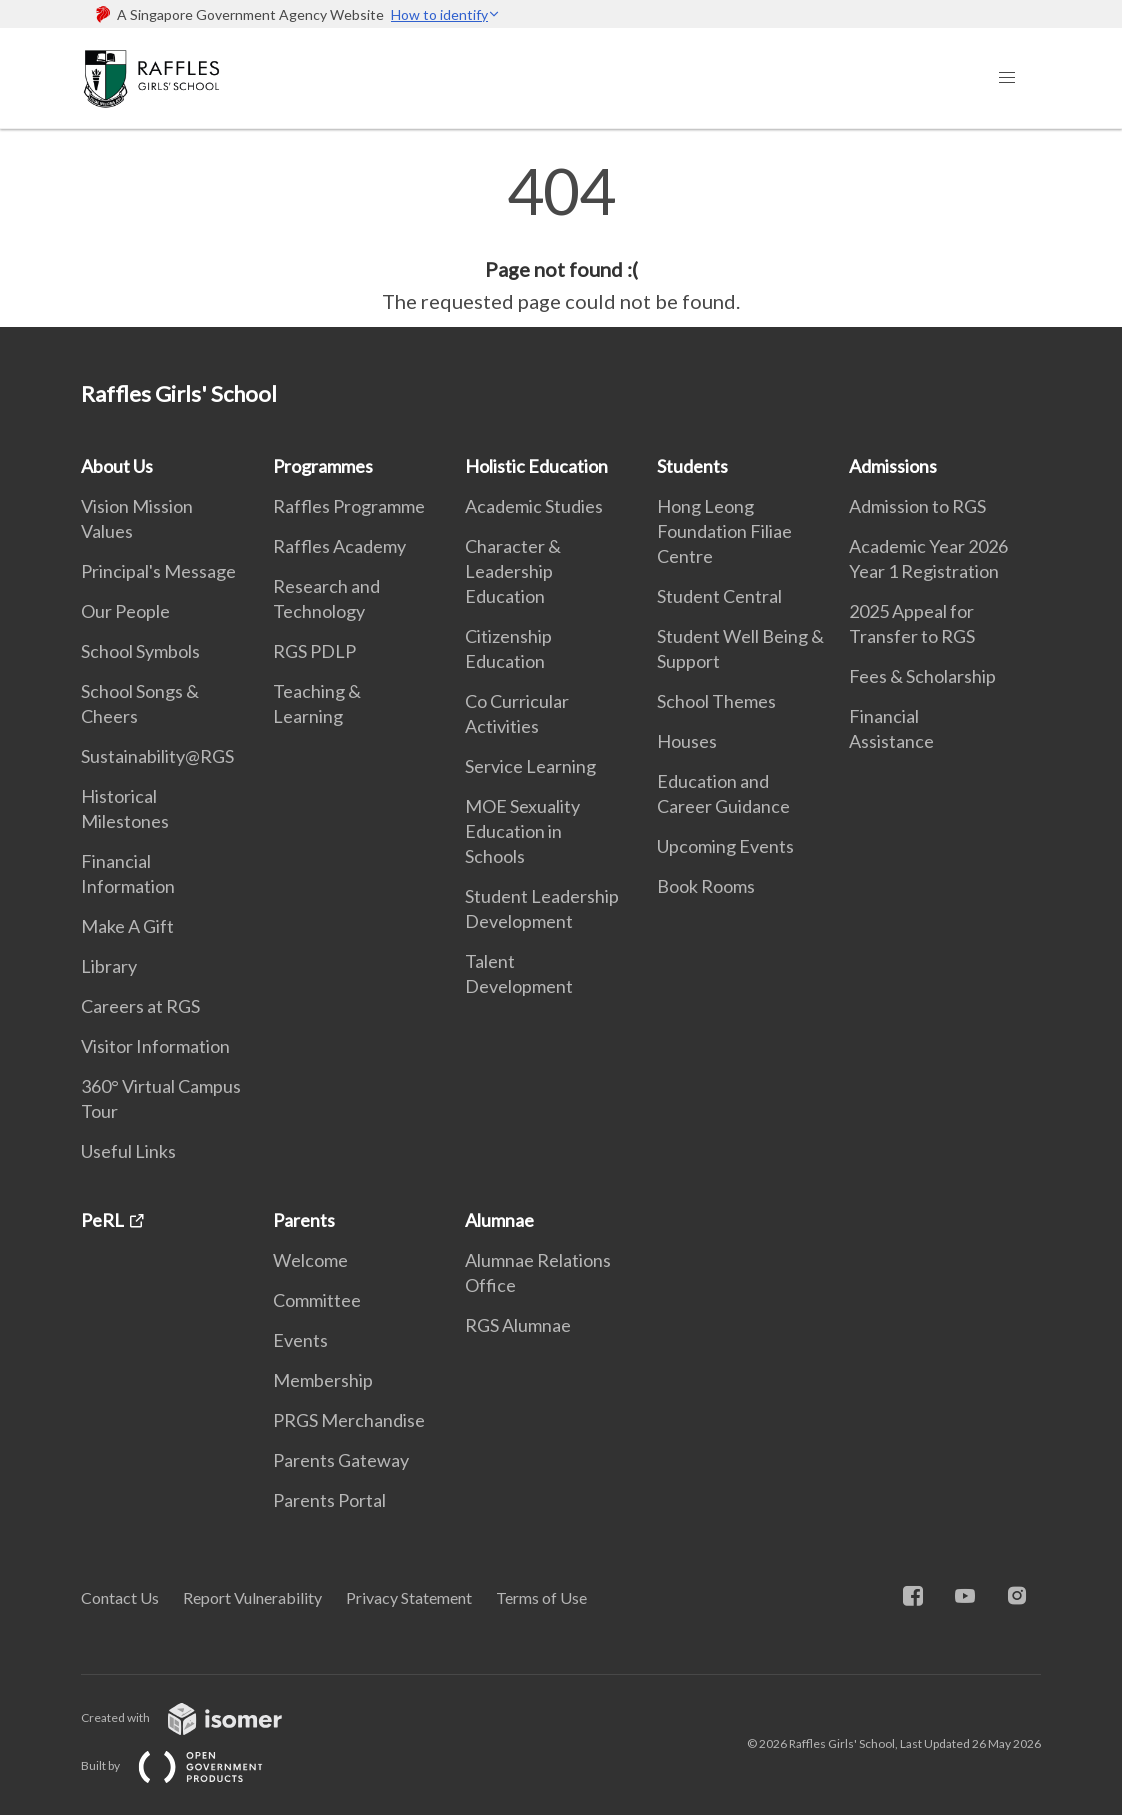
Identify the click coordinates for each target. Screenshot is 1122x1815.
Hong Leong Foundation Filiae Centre (724, 531)
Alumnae (499, 1220)
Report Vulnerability (252, 1597)
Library (109, 966)
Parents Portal (329, 1500)
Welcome (310, 1260)
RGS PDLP (314, 651)
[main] (561, 238)
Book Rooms (706, 886)
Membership (323, 1380)
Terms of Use (541, 1597)
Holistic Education (536, 466)
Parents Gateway (341, 1460)
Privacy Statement (409, 1597)
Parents (304, 1220)
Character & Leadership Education (513, 571)
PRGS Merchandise (349, 1420)
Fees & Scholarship (922, 676)
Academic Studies (534, 506)
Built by (188, 1765)
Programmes (323, 466)
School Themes (716, 701)
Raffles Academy (339, 546)
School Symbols (140, 651)
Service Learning (530, 766)
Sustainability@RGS (157, 756)
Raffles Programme (349, 506)
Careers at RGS (140, 1006)
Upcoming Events (725, 846)
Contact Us (120, 1597)
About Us (117, 466)
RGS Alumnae (518, 1325)
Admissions (893, 466)
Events (300, 1340)
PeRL (102, 1220)
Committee (317, 1300)
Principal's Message (158, 571)
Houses (687, 741)
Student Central (719, 596)
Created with (197, 1717)
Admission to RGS (917, 506)
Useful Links (128, 1151)
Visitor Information (155, 1046)
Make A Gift (127, 926)
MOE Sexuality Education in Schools (522, 831)
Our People (125, 611)
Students (692, 466)
